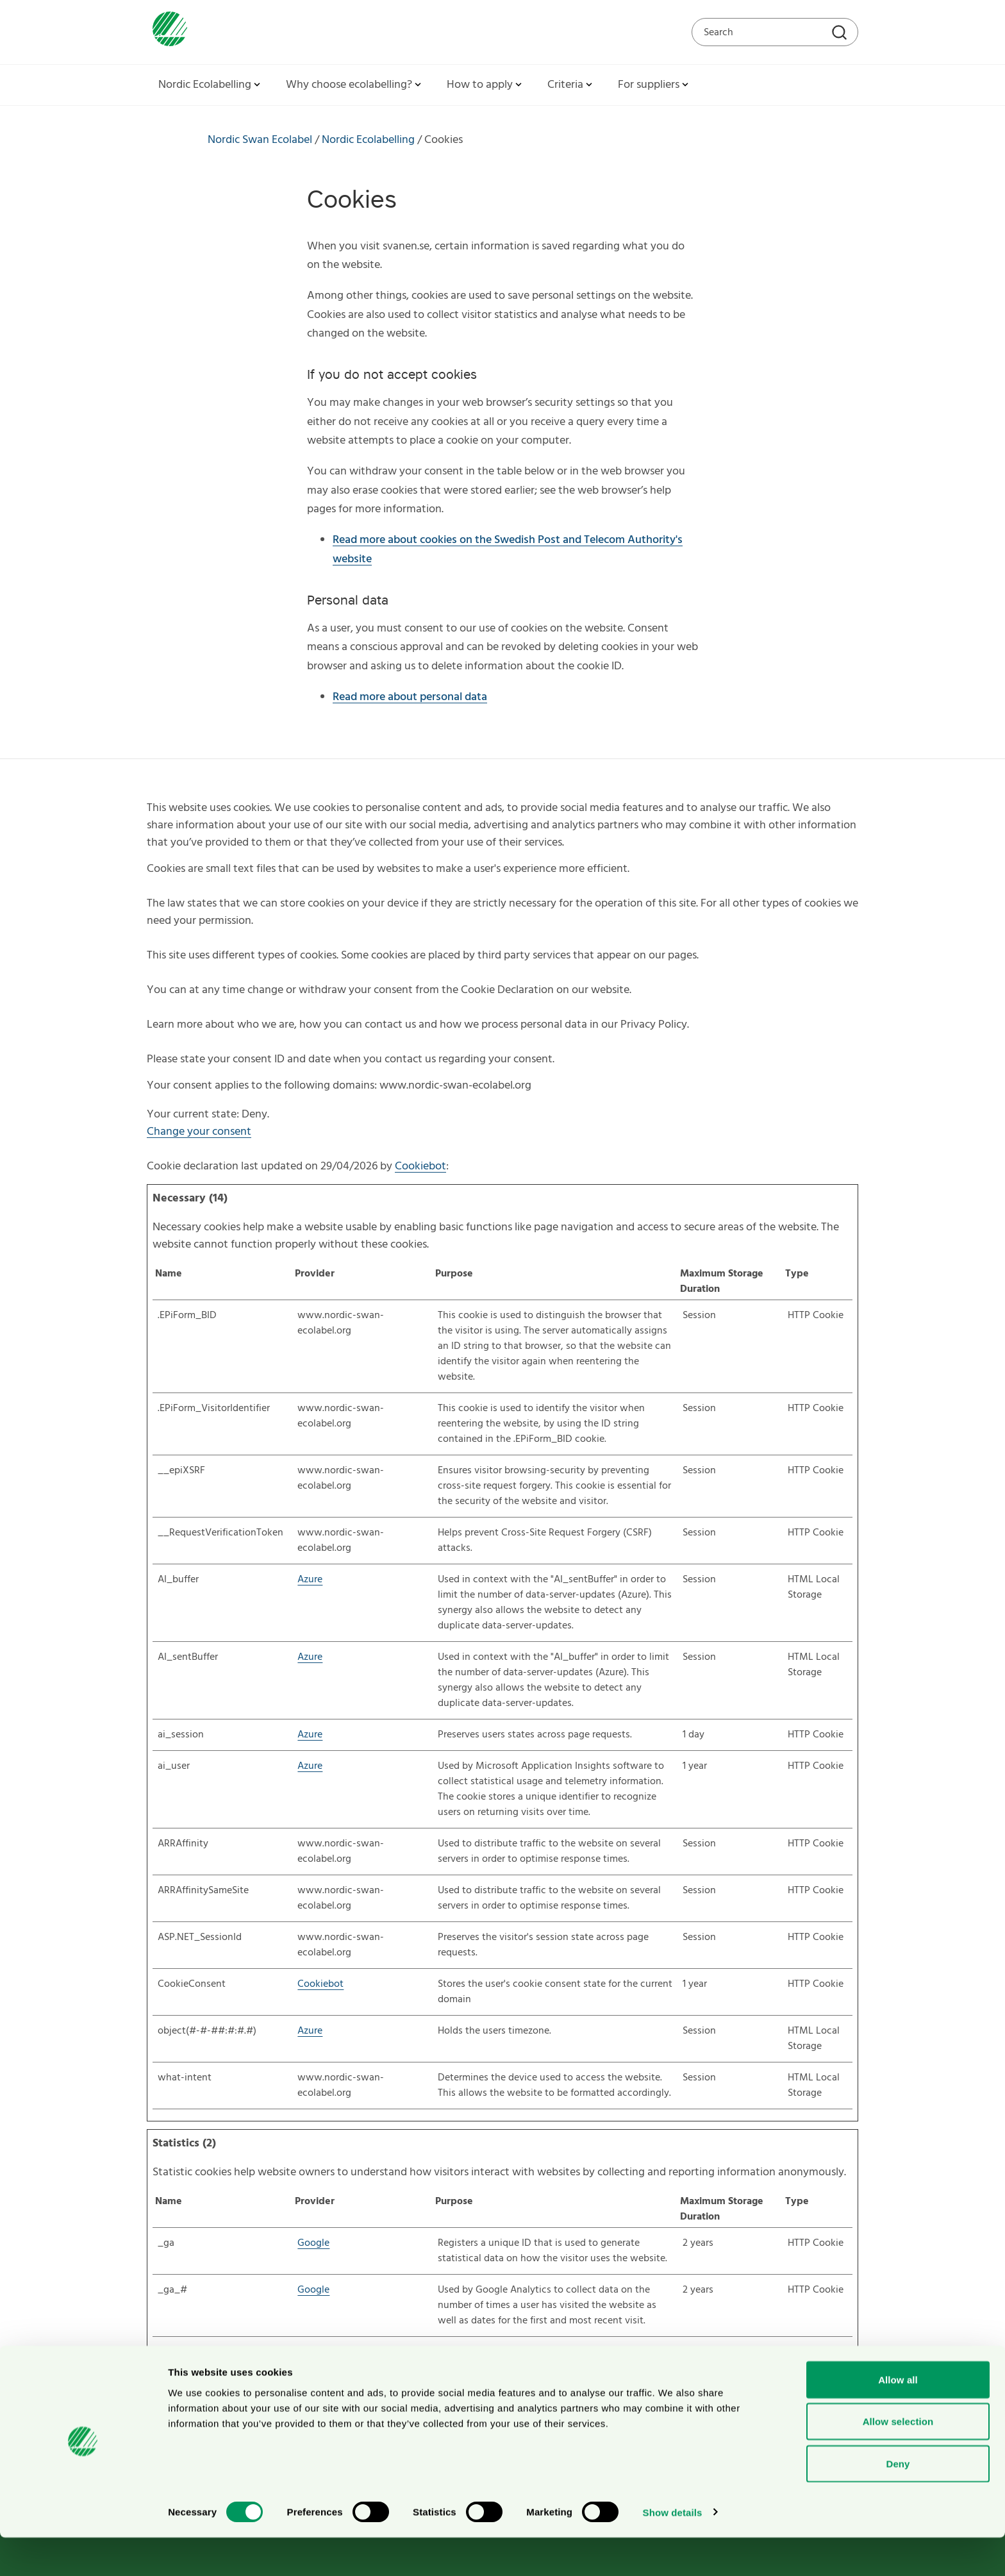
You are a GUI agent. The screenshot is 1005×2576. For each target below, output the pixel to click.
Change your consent (199, 1132)
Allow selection (898, 2460)
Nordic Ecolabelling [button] (210, 85)
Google (313, 2243)
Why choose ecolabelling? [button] (355, 85)
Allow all (898, 2418)
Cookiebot (420, 1166)
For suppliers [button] (654, 85)
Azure (309, 1579)
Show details (672, 2550)
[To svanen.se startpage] (167, 32)
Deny (897, 2502)
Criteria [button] (571, 85)
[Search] (840, 34)
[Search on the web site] (775, 32)
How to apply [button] (485, 85)
